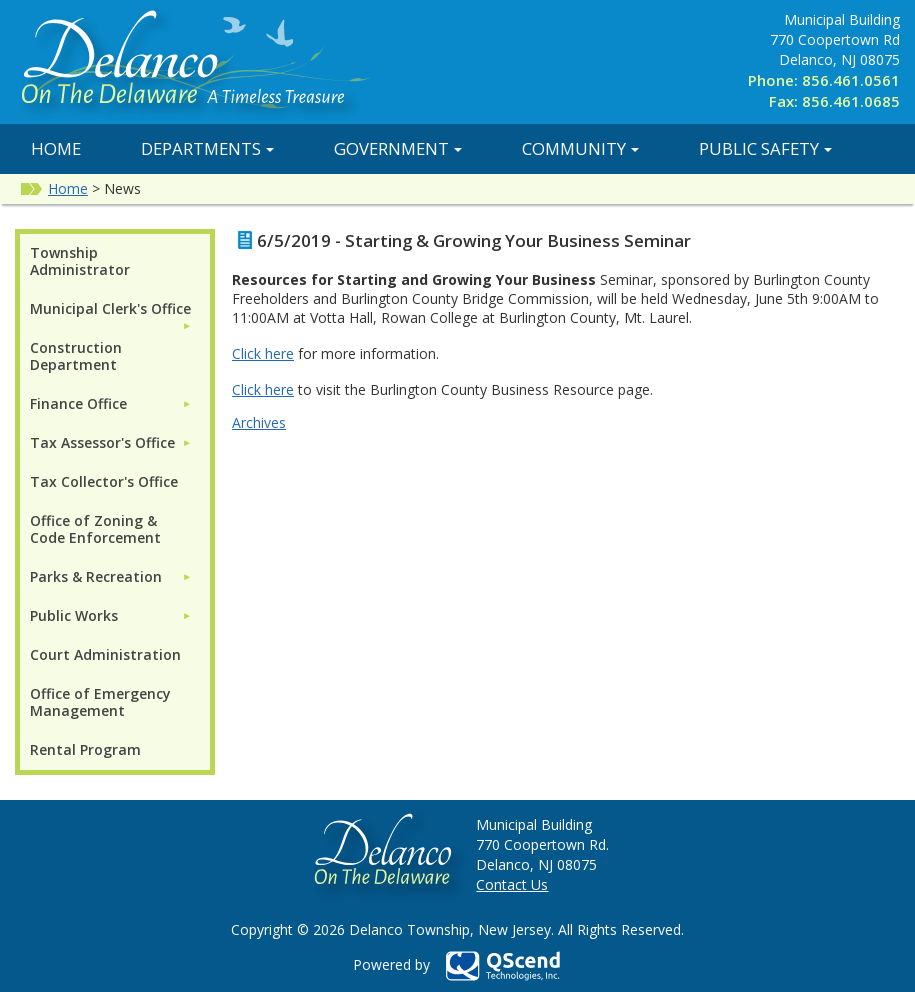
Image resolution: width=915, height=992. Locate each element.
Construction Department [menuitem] (76, 356)
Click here (263, 353)
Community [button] (580, 148)
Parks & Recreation (96, 576)
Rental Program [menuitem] (85, 749)
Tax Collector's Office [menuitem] (104, 481)
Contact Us (512, 884)
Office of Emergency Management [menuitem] (100, 702)
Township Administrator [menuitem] (80, 261)
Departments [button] (207, 148)
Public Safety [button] (765, 148)
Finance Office (78, 403)
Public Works (74, 615)
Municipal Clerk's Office (110, 308)
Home (56, 148)
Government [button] (398, 148)
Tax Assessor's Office (102, 442)
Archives (259, 422)
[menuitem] (111, 308)
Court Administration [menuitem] (105, 654)
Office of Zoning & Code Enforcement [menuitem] (95, 529)
